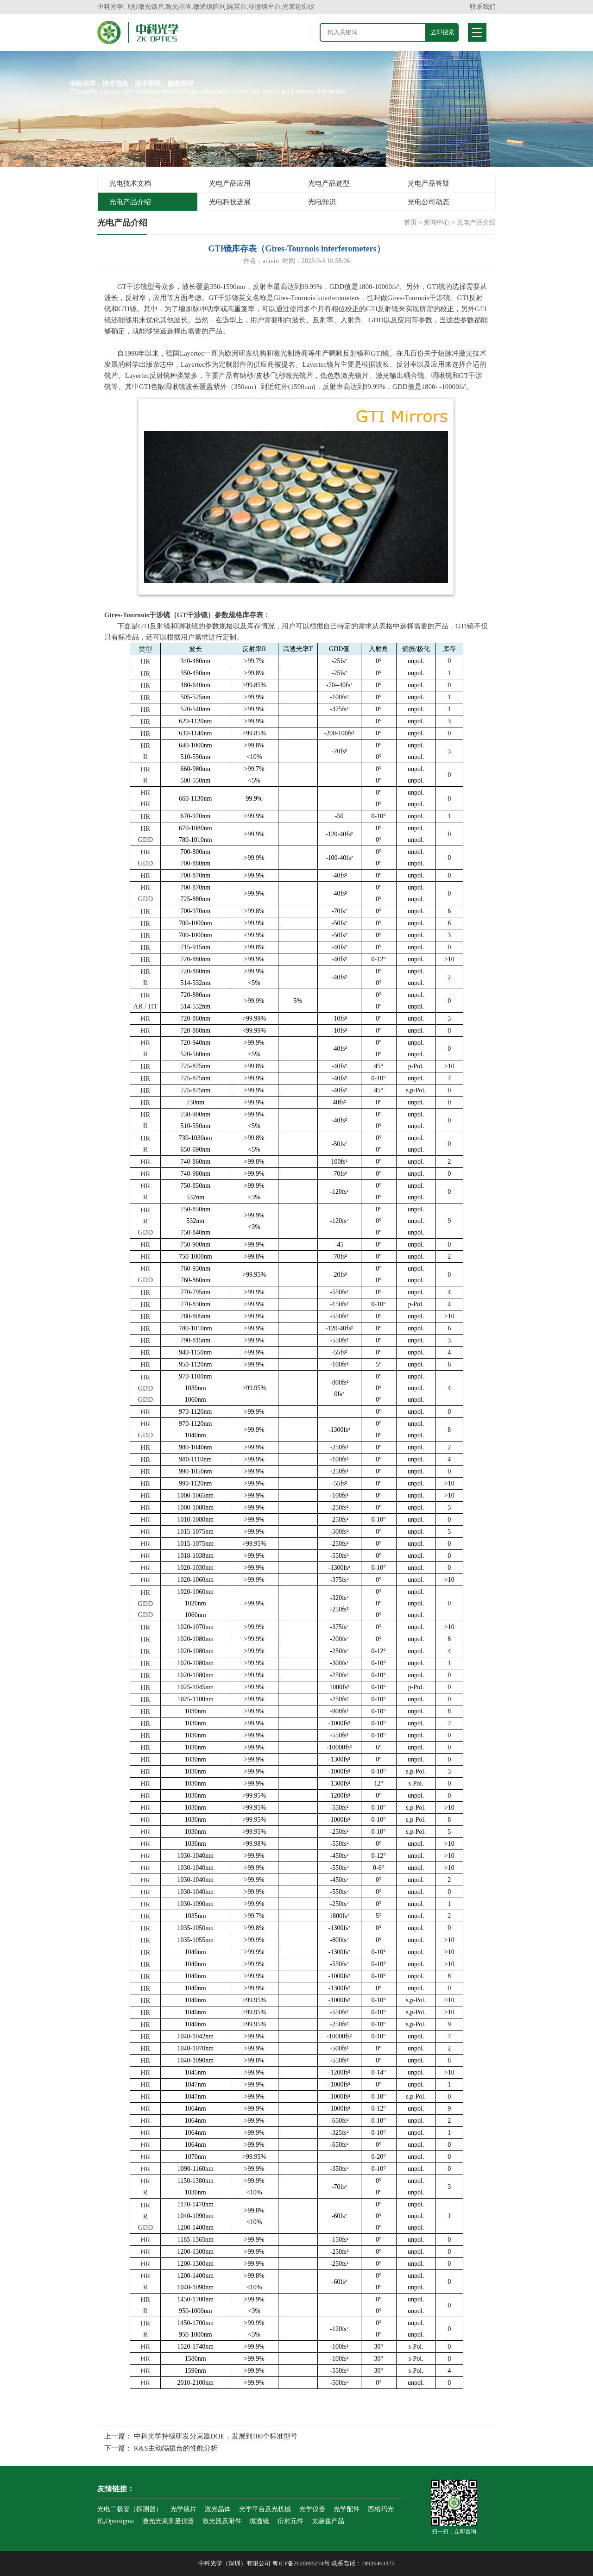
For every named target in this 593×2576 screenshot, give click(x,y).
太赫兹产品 (328, 2521)
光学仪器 (312, 2509)
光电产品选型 (329, 183)
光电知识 (322, 202)
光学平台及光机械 (265, 2509)
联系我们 (483, 6)
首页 (410, 222)
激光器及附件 (221, 2521)
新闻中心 (437, 222)
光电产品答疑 (428, 183)
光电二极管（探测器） (129, 2509)
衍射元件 (290, 2521)
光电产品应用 (230, 183)
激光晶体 (218, 2509)
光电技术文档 (130, 183)
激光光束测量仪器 (168, 2521)
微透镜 (259, 2521)
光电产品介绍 (130, 202)
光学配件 (347, 2509)
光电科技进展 (230, 202)
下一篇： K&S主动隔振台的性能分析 (161, 2448)
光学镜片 (183, 2509)
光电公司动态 (428, 202)
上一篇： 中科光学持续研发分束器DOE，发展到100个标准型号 (200, 2436)
